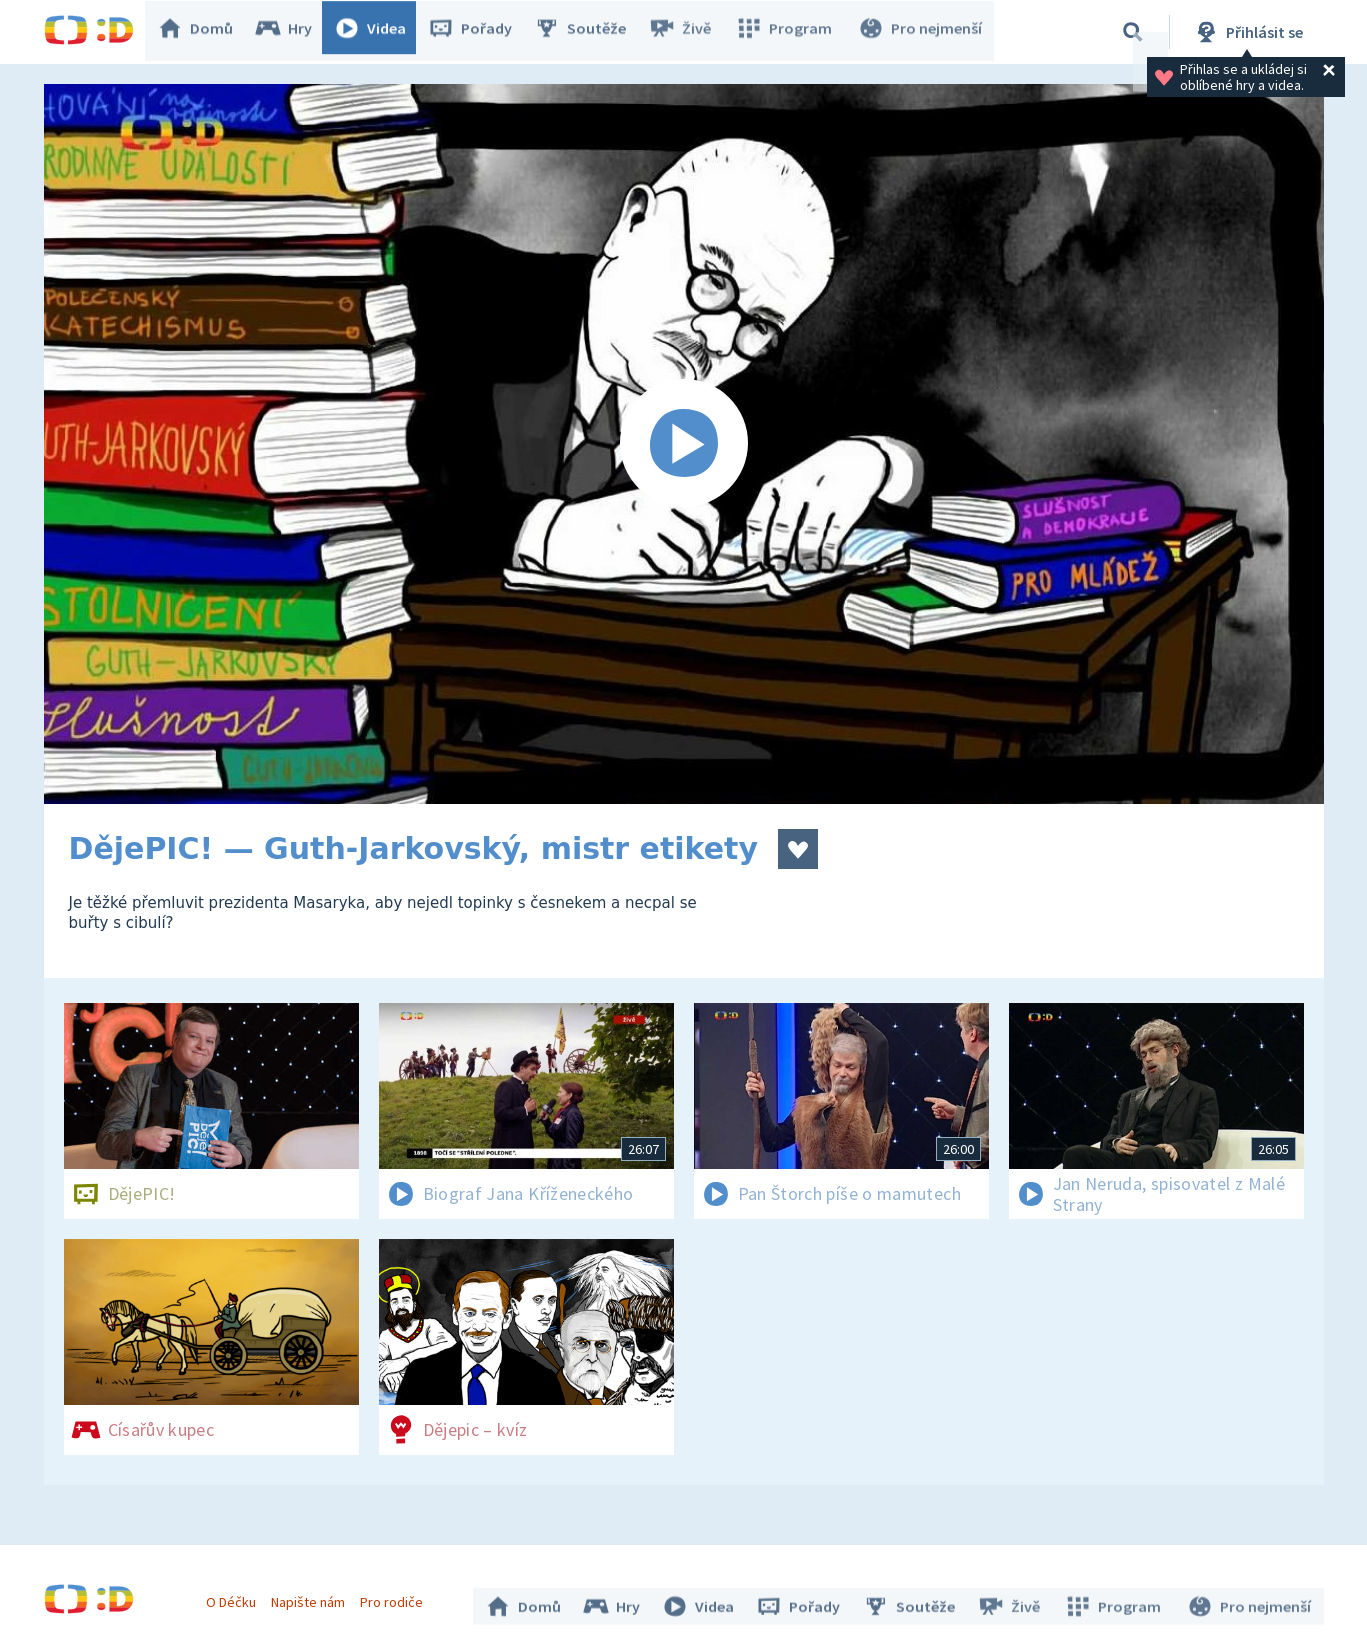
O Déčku (236, 1597)
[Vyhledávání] (1133, 32)
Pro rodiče (396, 1597)
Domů (205, 32)
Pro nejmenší (922, 32)
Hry (293, 32)
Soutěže (590, 32)
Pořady (480, 32)
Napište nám (313, 1597)
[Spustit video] (684, 444)
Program (790, 32)
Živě (689, 32)
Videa (380, 32)
